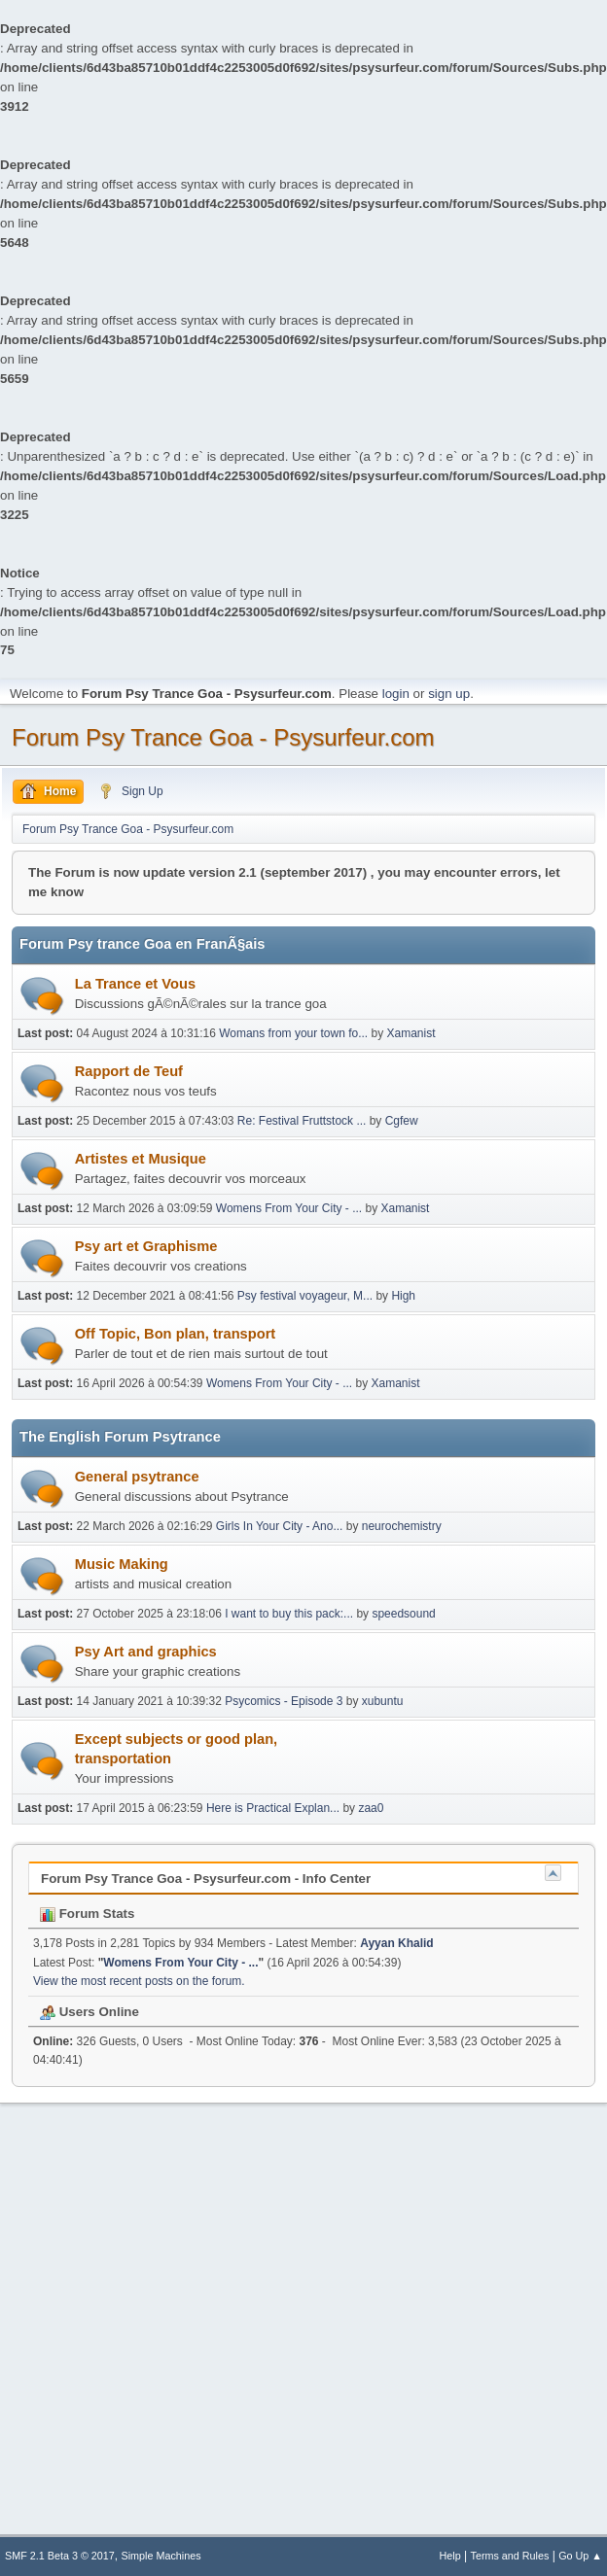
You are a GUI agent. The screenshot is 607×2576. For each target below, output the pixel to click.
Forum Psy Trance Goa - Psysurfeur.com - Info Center (206, 1878)
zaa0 (370, 1808)
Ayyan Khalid (396, 1943)
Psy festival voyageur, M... (305, 1296)
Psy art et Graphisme (146, 1246)
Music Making (121, 1564)
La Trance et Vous (135, 984)
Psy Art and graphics (146, 1651)
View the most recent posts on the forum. (139, 1981)
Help (450, 2555)
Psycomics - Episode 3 (283, 1701)
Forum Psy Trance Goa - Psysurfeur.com (223, 737)
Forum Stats (87, 1913)
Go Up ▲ (580, 2555)
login (396, 693)
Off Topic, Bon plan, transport (175, 1333)
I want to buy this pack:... (289, 1613)
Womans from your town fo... (293, 1033)
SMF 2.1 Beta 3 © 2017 (60, 2555)
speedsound (403, 1613)
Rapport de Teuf (129, 1071)
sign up (449, 693)
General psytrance (137, 1476)
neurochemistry (402, 1526)
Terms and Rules (510, 2555)
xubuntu (383, 1701)
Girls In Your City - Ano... (279, 1526)
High (403, 1296)
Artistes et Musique (140, 1158)
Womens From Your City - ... (289, 1208)
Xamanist (411, 1033)
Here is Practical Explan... (272, 1808)
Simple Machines (161, 2555)
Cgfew (401, 1121)
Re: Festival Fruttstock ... (302, 1121)
